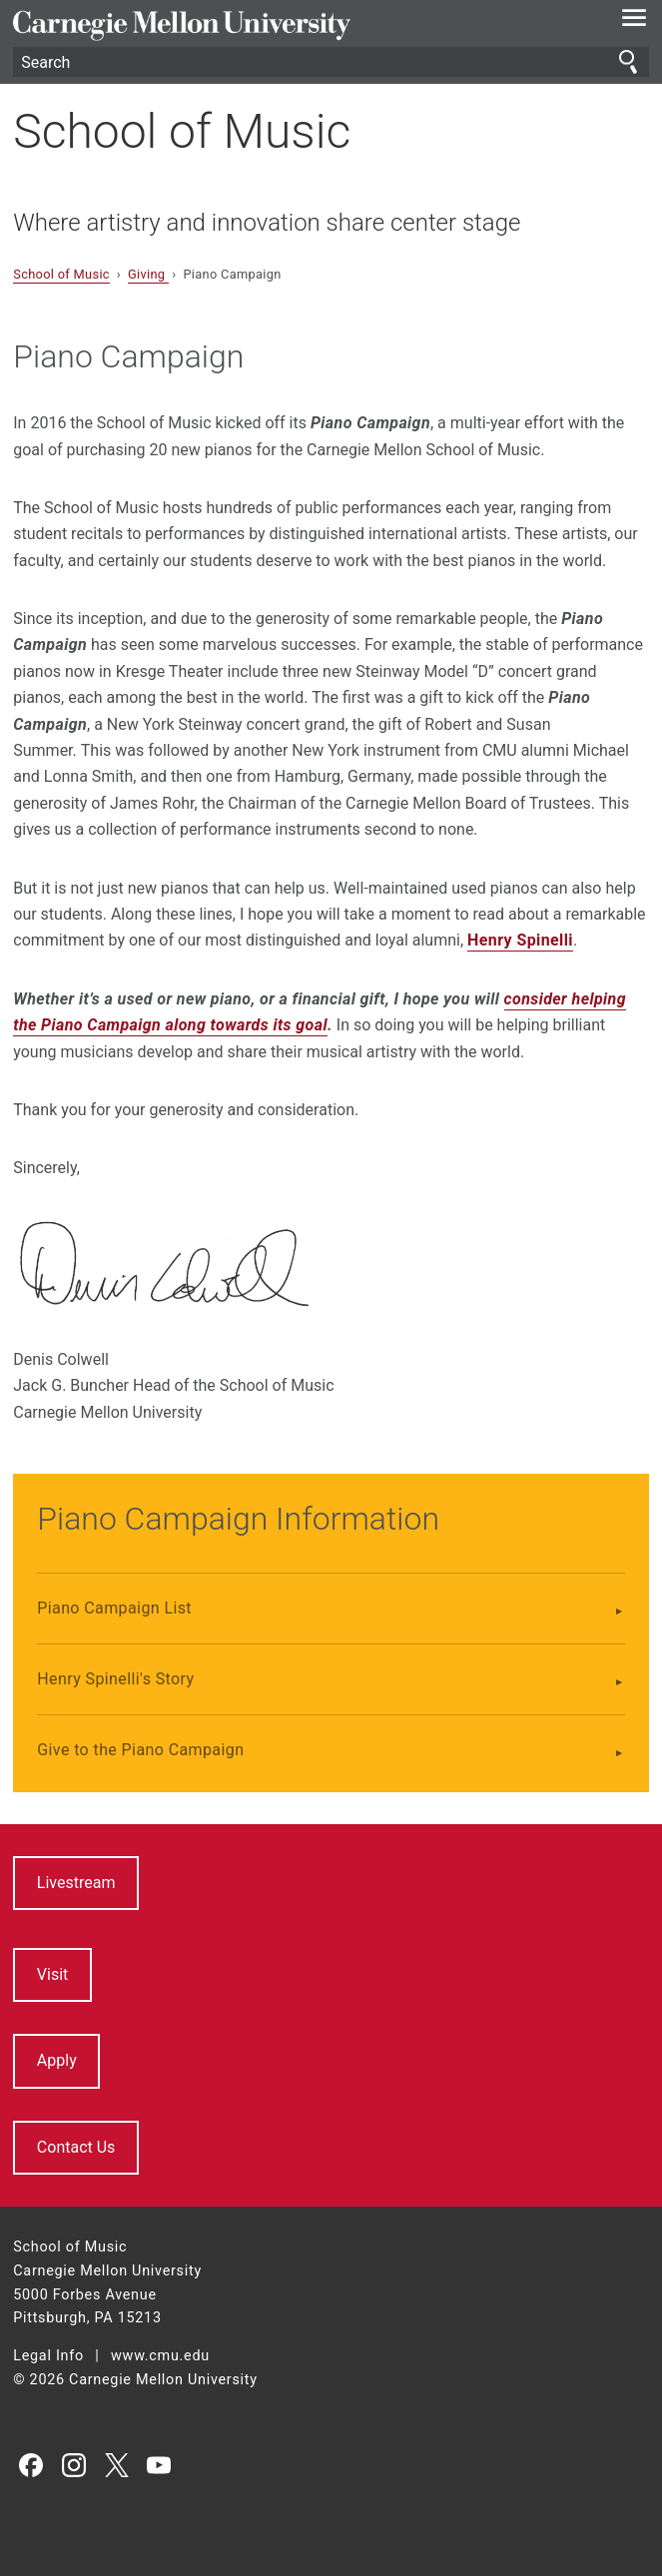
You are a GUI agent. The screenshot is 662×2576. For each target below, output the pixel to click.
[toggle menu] (634, 22)
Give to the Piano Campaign (140, 1749)
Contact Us (76, 2147)
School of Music (181, 131)
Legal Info (48, 2355)
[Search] (331, 62)
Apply (57, 2060)
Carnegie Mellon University (283, 25)
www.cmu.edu (160, 2355)
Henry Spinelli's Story (115, 1678)
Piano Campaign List (114, 1608)
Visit (52, 1974)
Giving (148, 274)
